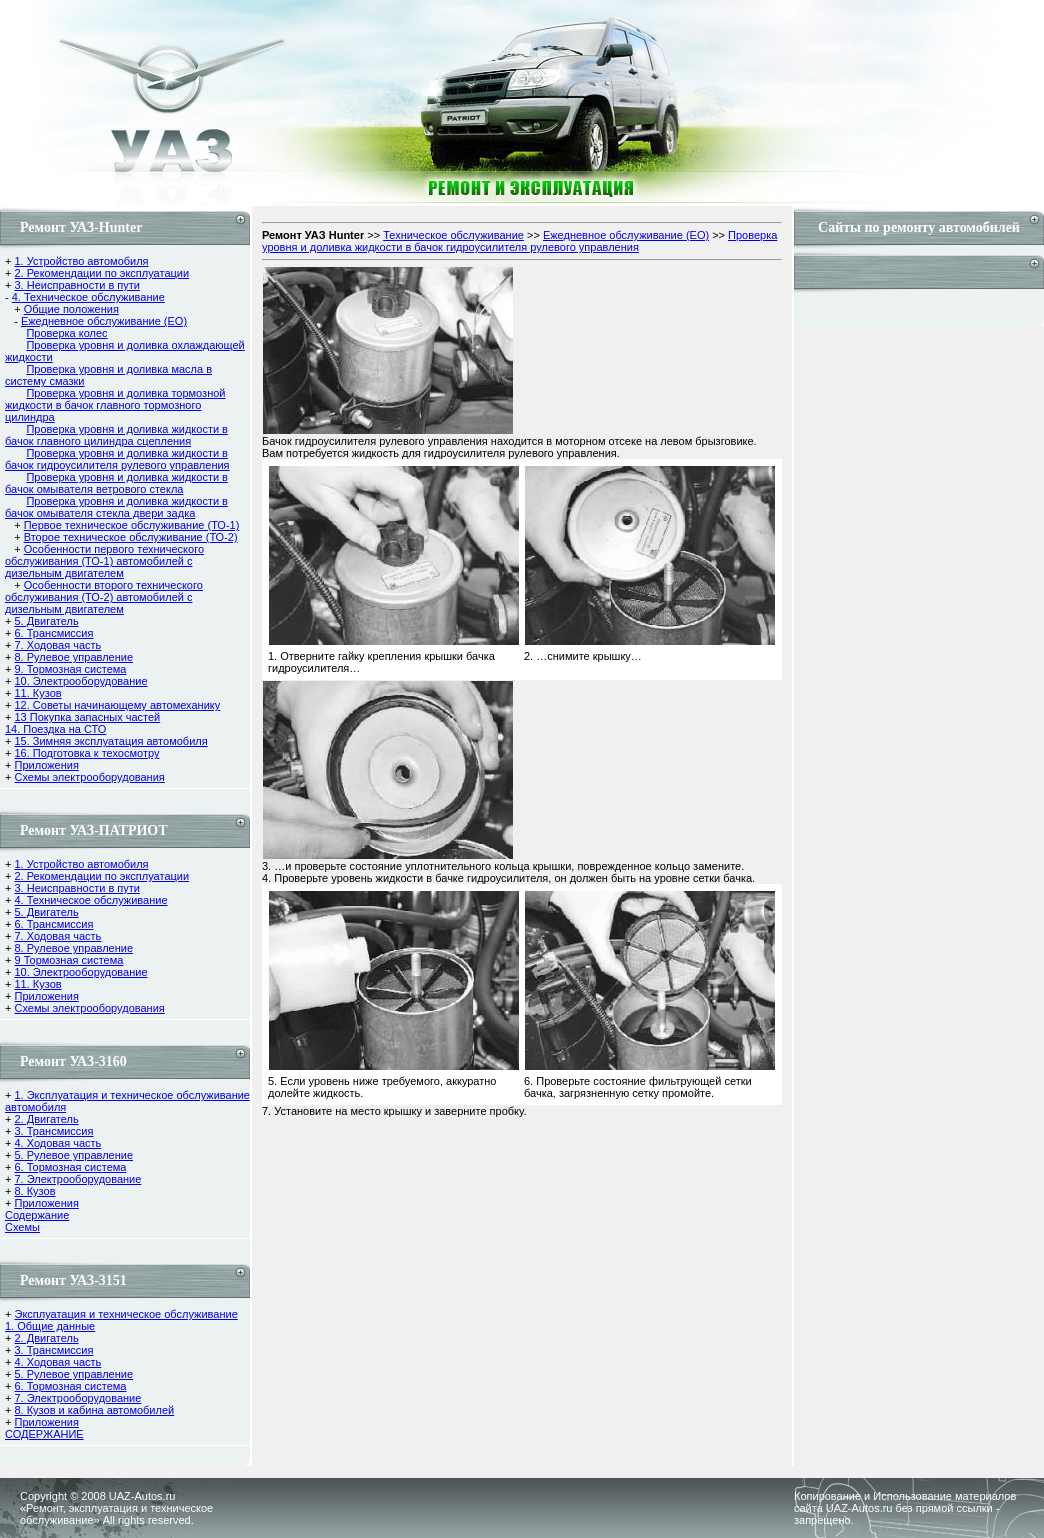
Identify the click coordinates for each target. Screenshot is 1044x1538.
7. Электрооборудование (77, 1179)
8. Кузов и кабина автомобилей (94, 1410)
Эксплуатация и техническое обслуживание (125, 1314)
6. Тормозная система (70, 1167)
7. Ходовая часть (57, 645)
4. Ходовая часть (57, 1143)
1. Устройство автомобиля (81, 261)
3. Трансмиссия (53, 1131)
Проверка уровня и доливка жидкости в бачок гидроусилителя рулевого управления (117, 459)
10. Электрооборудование (80, 681)
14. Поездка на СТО (55, 729)
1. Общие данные (50, 1326)
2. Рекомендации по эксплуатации (101, 273)
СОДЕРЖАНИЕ (44, 1434)
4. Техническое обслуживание (88, 297)
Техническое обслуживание (453, 235)
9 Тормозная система (68, 960)
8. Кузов (34, 1191)
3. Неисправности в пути (76, 285)
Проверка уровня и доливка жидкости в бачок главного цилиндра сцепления (116, 435)
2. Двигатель (46, 1119)
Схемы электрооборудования (89, 777)
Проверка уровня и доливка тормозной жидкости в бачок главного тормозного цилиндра (115, 405)
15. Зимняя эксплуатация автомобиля (110, 741)
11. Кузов (37, 693)
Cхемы (22, 1227)
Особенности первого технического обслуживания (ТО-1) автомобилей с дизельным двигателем (104, 561)
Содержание (37, 1215)
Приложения (46, 765)
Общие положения (71, 309)
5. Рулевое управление (73, 1155)
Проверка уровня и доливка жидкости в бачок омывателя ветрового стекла (116, 483)
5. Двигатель (46, 621)
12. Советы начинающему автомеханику (117, 705)
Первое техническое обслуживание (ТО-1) (132, 525)
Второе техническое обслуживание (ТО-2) (131, 537)
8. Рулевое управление (73, 657)
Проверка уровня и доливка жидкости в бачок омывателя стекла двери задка (116, 507)
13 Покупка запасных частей (87, 717)
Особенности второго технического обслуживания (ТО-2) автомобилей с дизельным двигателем (104, 597)
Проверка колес (66, 333)
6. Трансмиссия (53, 633)
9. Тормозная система (70, 669)
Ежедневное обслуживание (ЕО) (104, 321)
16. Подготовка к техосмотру (86, 753)
